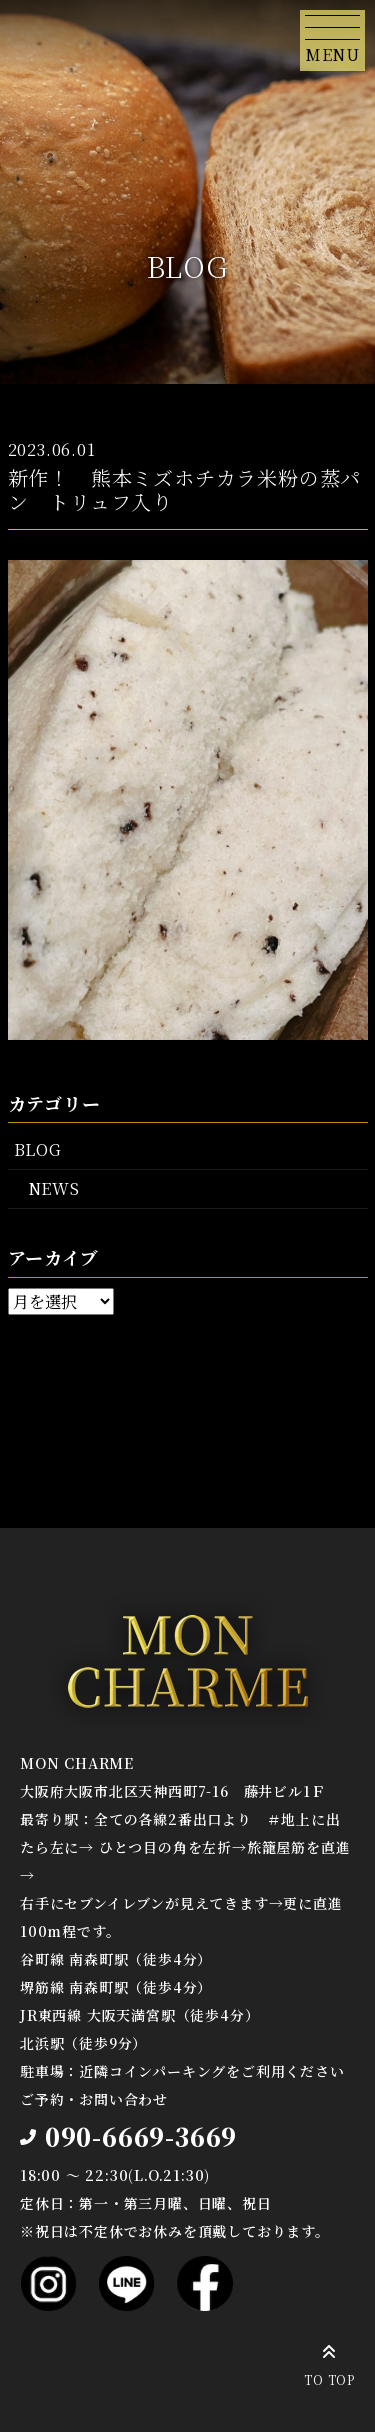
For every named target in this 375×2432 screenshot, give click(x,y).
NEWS (54, 1188)
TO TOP (329, 2362)
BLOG (38, 1149)
